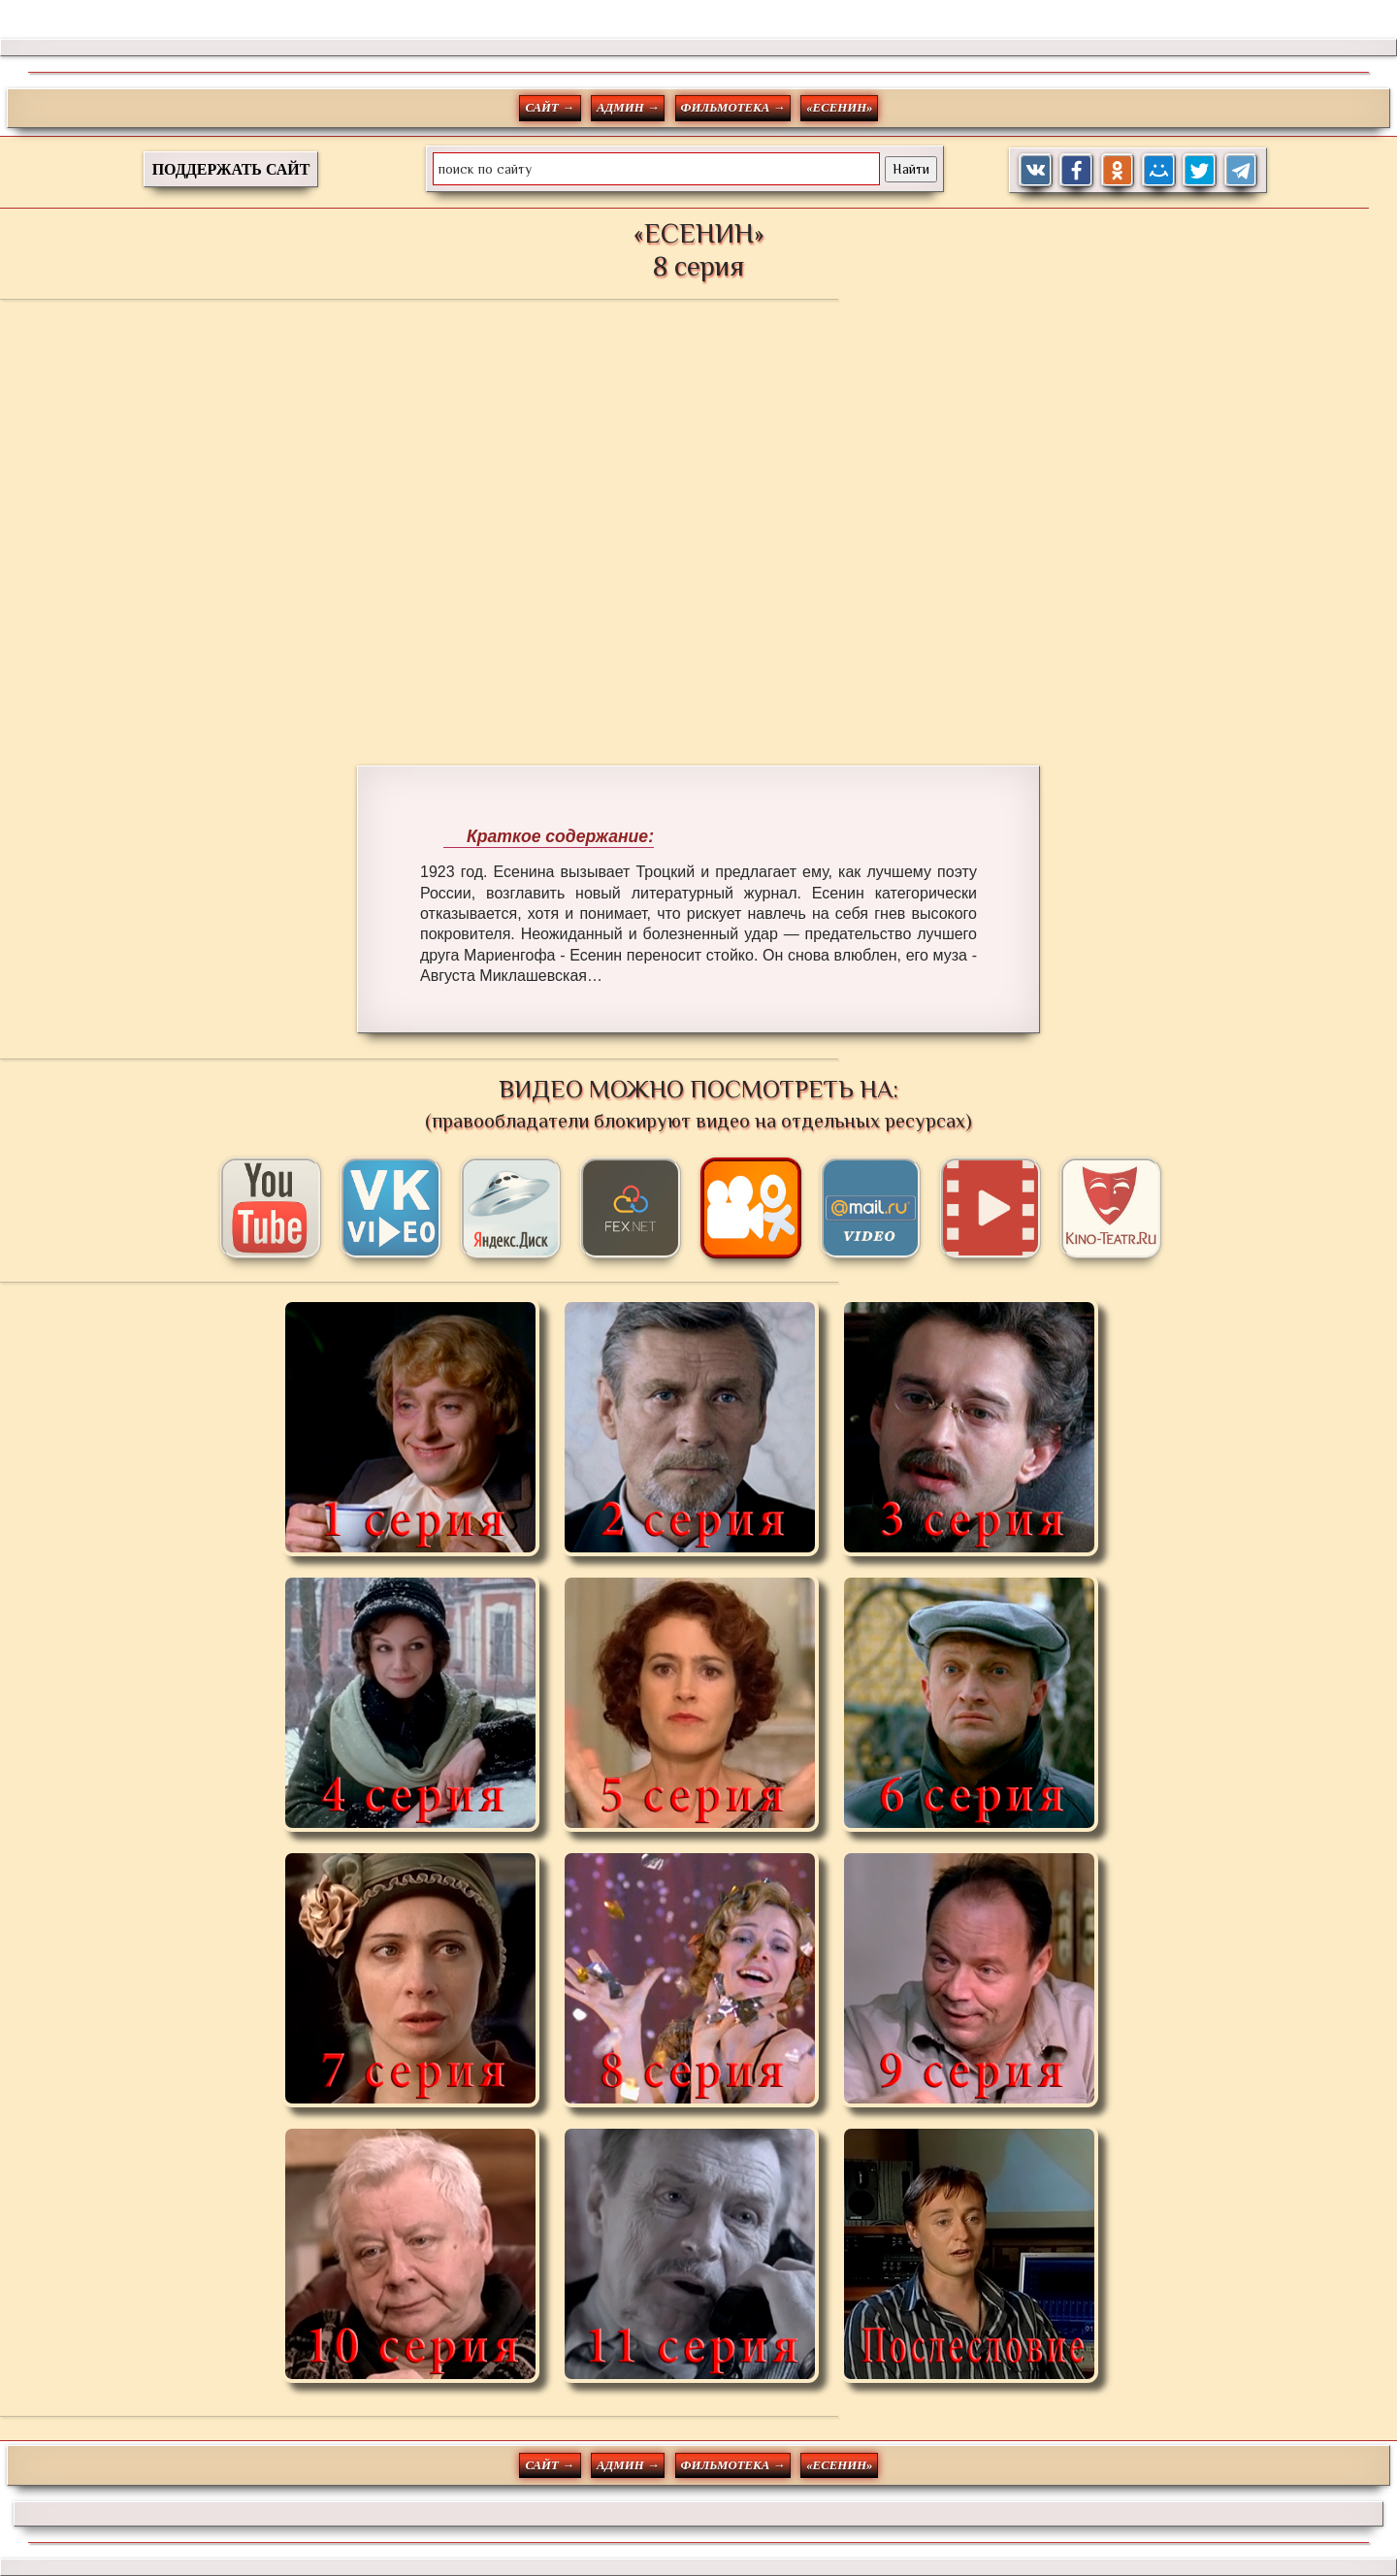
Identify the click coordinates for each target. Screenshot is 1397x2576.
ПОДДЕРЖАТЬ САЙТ (231, 169)
